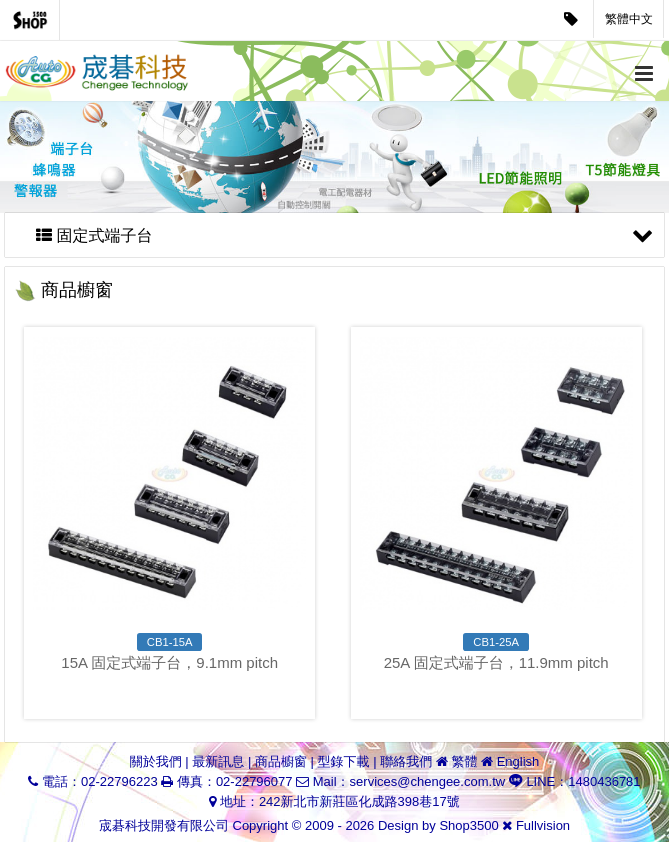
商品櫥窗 (281, 761)
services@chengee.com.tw (428, 781)
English (518, 761)
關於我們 (156, 761)
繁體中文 (629, 19)
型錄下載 (344, 761)
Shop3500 (468, 825)
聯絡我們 (406, 761)
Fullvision (543, 825)
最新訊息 (218, 761)
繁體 (464, 761)
